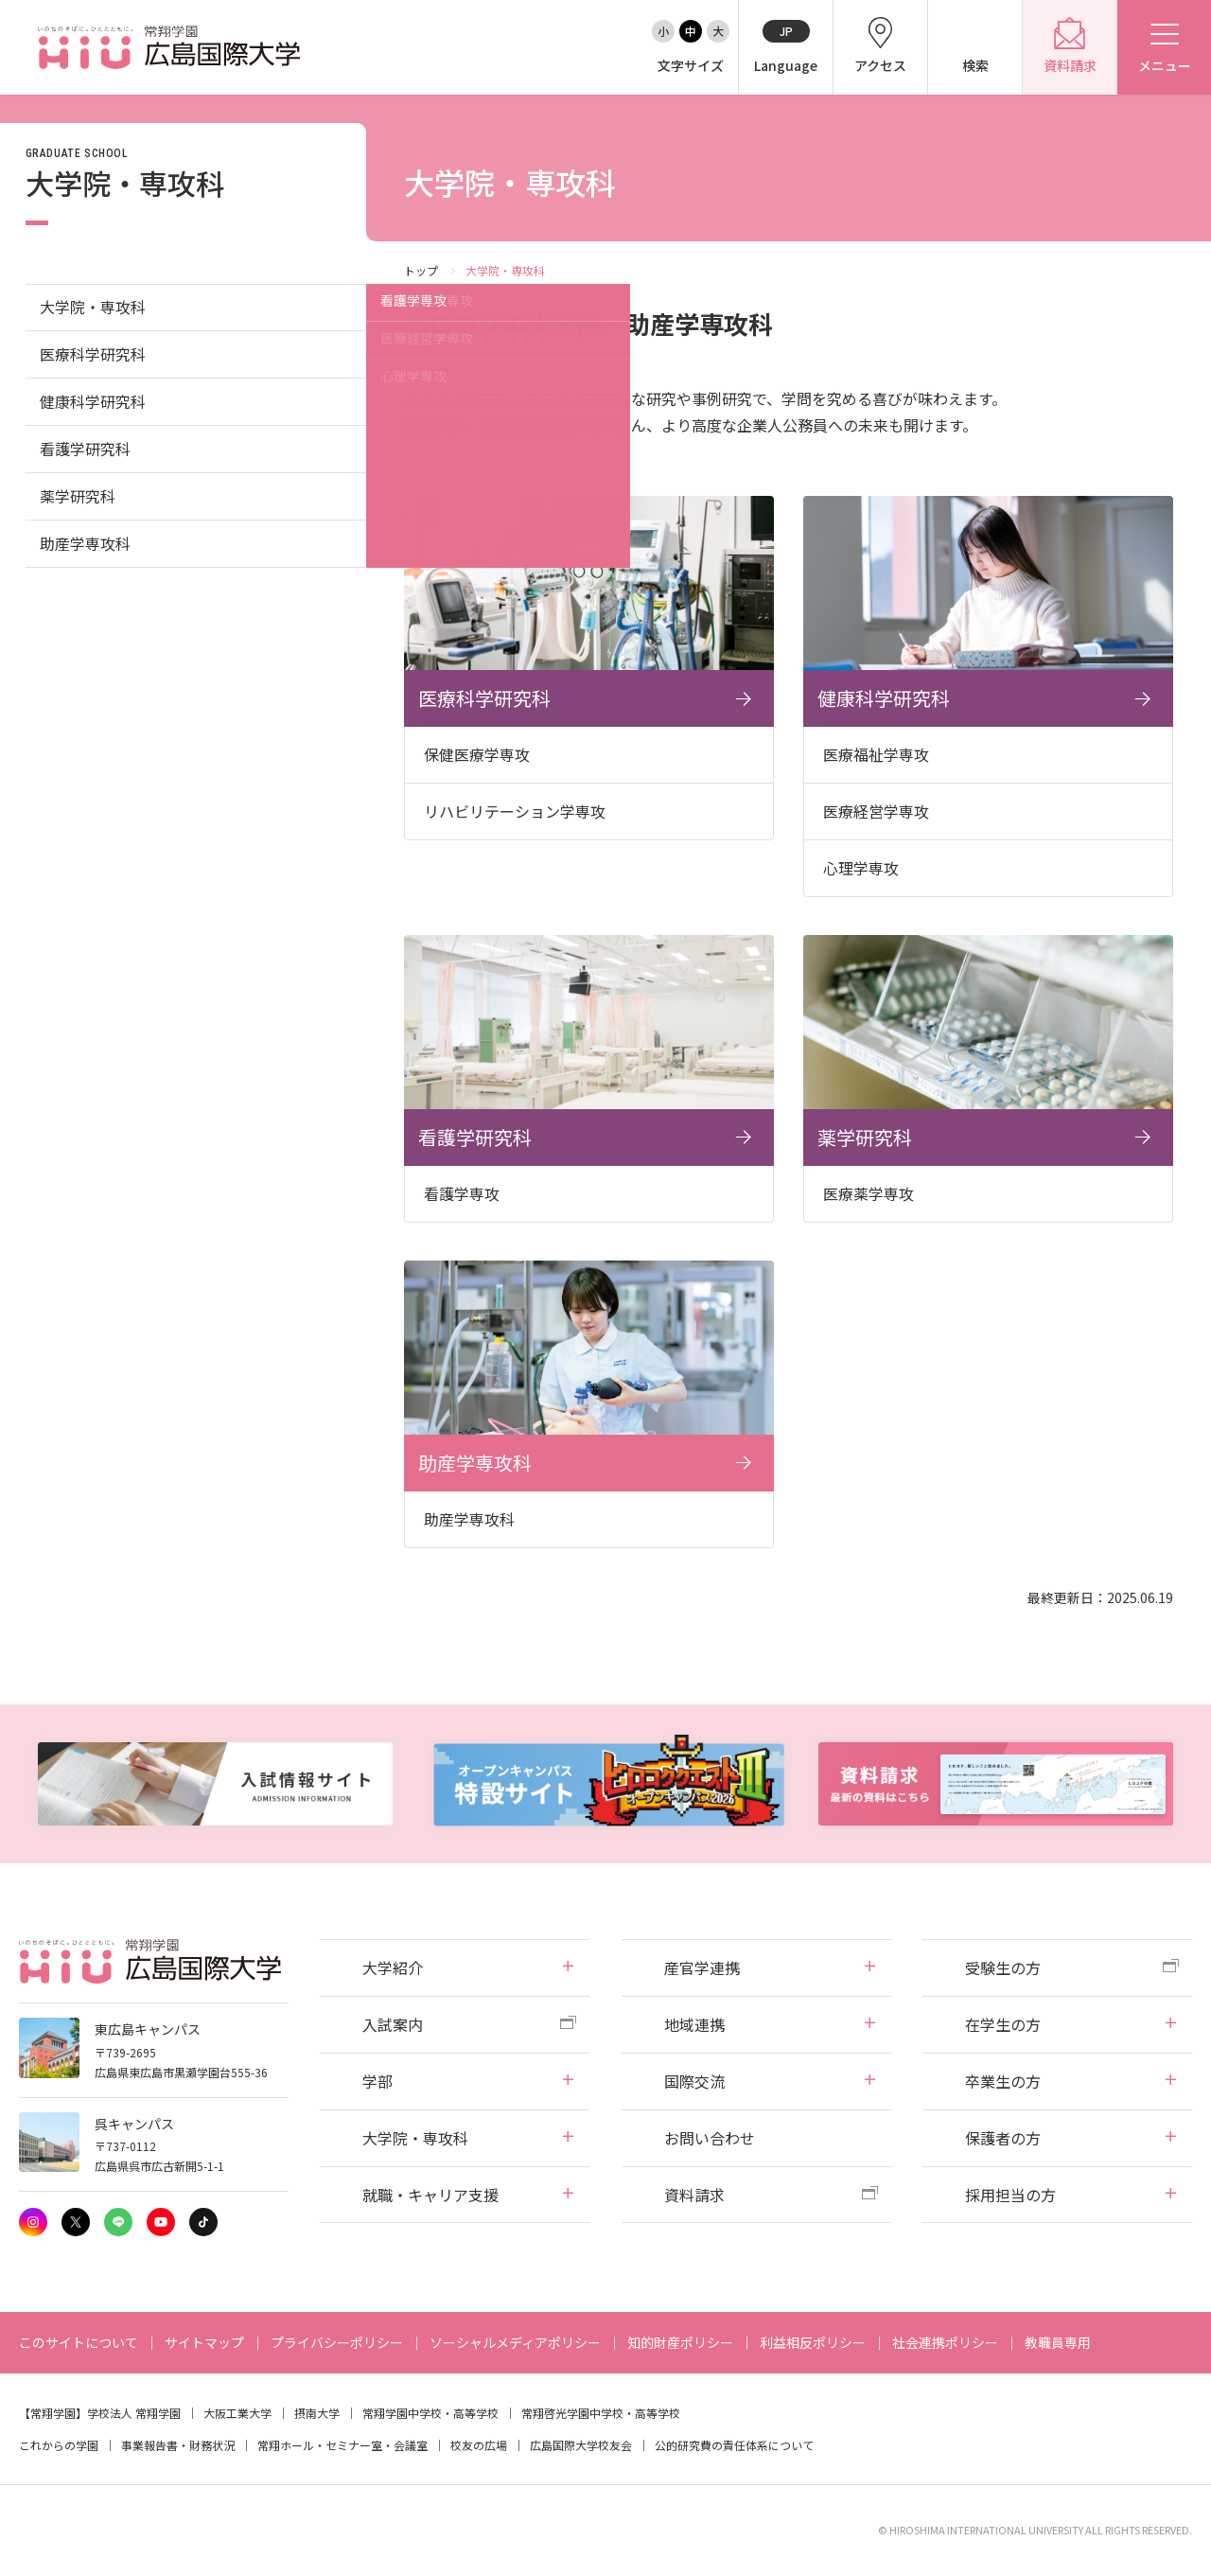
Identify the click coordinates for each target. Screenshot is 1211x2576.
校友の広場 (478, 2445)
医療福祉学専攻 (876, 754)
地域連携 (694, 2024)
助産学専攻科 (85, 543)
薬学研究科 (77, 496)
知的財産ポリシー (680, 2342)
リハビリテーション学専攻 (515, 811)
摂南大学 (317, 2413)
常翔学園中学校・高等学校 (430, 2413)
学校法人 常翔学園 (134, 2413)
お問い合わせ (709, 2137)
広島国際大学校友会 (581, 2445)
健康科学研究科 (93, 401)
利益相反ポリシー (813, 2342)
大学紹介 (392, 1967)
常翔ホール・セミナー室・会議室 (342, 2445)
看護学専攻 (462, 1193)
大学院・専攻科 (93, 306)
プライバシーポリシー (337, 2342)
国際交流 (694, 2081)
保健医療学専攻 (477, 754)
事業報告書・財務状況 (178, 2445)
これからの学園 (58, 2445)
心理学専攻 (861, 867)
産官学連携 (702, 1967)
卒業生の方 (1003, 2081)
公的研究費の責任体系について (734, 2445)
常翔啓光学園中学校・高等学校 (600, 2413)
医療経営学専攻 (876, 811)
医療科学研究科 (93, 354)
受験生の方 (1003, 1967)
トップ (421, 270)
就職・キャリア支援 (430, 2194)
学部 (377, 2081)
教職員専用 (1058, 2342)
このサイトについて (78, 2342)
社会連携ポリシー (945, 2342)
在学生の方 (1003, 2024)
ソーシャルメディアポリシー (515, 2342)
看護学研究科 (85, 448)
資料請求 (694, 2194)
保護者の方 (1003, 2137)
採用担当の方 (1010, 2194)
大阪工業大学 (237, 2413)
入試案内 (392, 2024)
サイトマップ (204, 2342)
